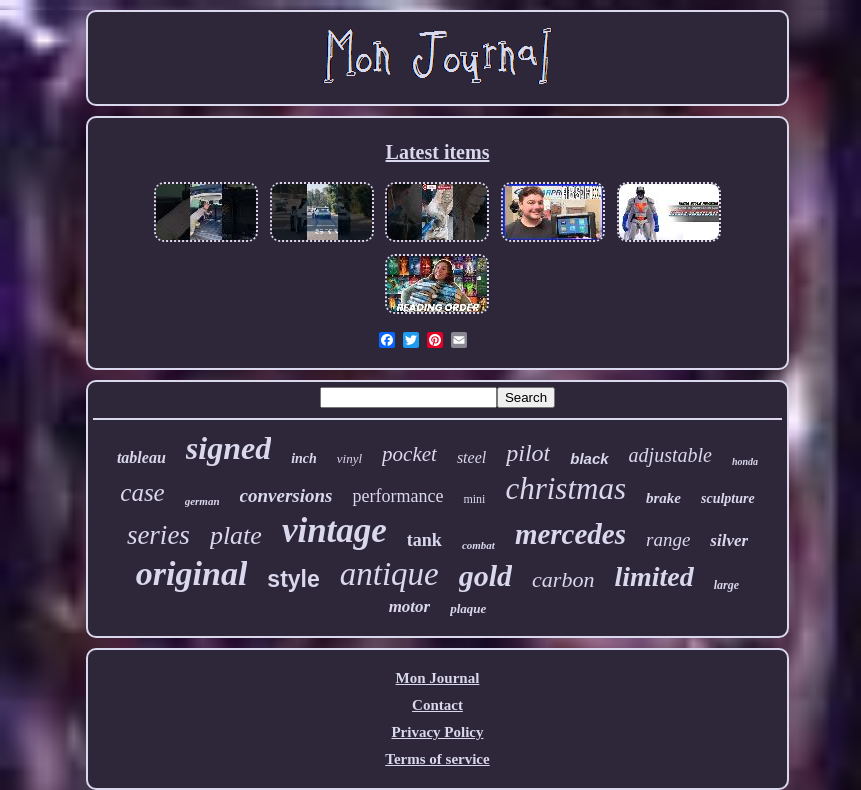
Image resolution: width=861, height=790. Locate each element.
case (142, 492)
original (191, 573)
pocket (409, 454)
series (158, 535)
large (726, 585)
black (589, 458)
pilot (528, 453)
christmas (565, 488)
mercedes (570, 534)
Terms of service (437, 759)
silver (729, 540)
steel (471, 457)
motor (410, 606)
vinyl (349, 458)
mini (474, 499)
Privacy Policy (437, 732)
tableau (141, 457)
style (293, 579)
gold (485, 575)
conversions (286, 495)
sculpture (728, 498)
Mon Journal (438, 678)
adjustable (670, 455)
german (202, 501)
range (668, 539)
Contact (437, 705)
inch (304, 458)
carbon (563, 579)
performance (397, 496)
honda (745, 461)
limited (653, 576)
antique (389, 574)
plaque (468, 608)
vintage (334, 530)
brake (663, 498)
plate (236, 535)
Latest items (438, 152)
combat (478, 545)
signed (228, 448)
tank (424, 540)
